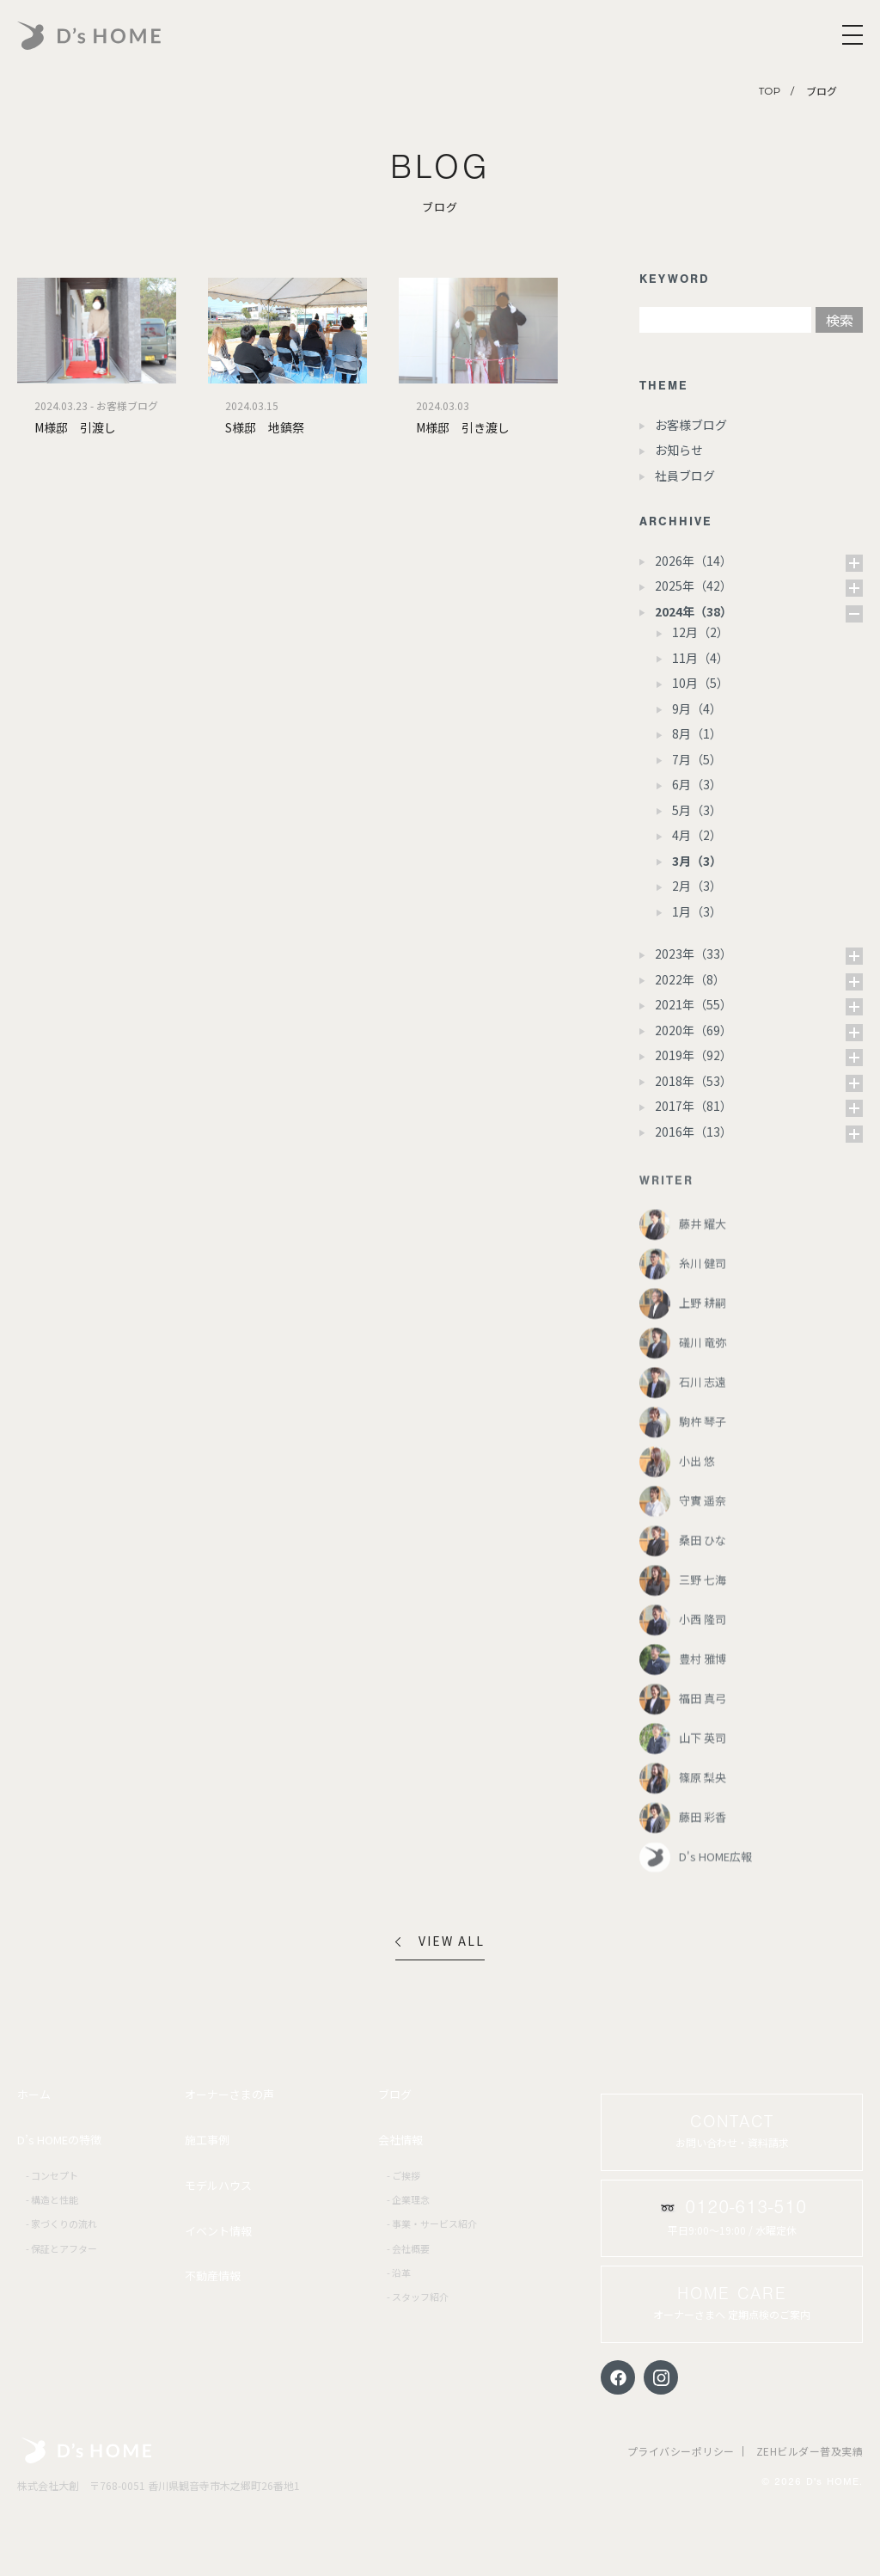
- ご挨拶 (403, 2175)
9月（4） (697, 708)
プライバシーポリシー (681, 2451)
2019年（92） (693, 1055)
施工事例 (207, 2139)
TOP (769, 91)
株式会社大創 (86, 2450)
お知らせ (679, 449)
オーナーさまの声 (229, 2094)
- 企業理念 (408, 2199)
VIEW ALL (440, 1940)
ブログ (395, 2094)
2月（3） (697, 885)
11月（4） (700, 657)
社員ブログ (685, 475)
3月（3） (697, 860)
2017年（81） (693, 1105)
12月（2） (700, 632)
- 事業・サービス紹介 (432, 2223)
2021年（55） (693, 1004)
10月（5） (700, 682)
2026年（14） (693, 560)
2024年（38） (693, 611)
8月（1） (697, 733)
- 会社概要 (408, 2248)
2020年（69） (693, 1030)
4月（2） (697, 834)
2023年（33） (693, 953)
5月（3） (697, 810)
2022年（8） (690, 979)
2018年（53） (693, 1080)
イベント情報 (218, 2231)
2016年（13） (693, 1131)
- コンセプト (52, 2175)
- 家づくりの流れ (61, 2223)
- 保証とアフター (61, 2248)
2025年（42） (693, 585)
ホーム (34, 2094)
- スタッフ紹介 (418, 2296)
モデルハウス (218, 2185)
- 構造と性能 (52, 2199)
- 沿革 (399, 2272)
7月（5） (697, 759)
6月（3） (697, 784)
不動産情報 (213, 2275)
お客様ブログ (691, 424)
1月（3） (697, 911)
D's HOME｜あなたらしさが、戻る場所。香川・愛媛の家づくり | (129, 35)
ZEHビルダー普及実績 (810, 2451)
